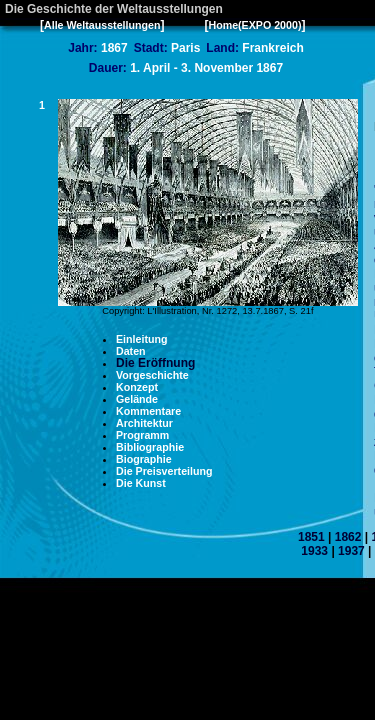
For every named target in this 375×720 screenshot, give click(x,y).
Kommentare (148, 411)
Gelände (137, 399)
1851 (311, 537)
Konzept (137, 387)
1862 (348, 537)
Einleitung (142, 339)
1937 (351, 551)
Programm (142, 435)
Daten (131, 351)
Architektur (144, 423)
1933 (314, 551)
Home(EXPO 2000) (254, 25)
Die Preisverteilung (164, 471)
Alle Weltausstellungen (102, 25)
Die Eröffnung (155, 363)
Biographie (144, 459)
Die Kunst (141, 483)
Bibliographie (150, 447)
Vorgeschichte (152, 375)
